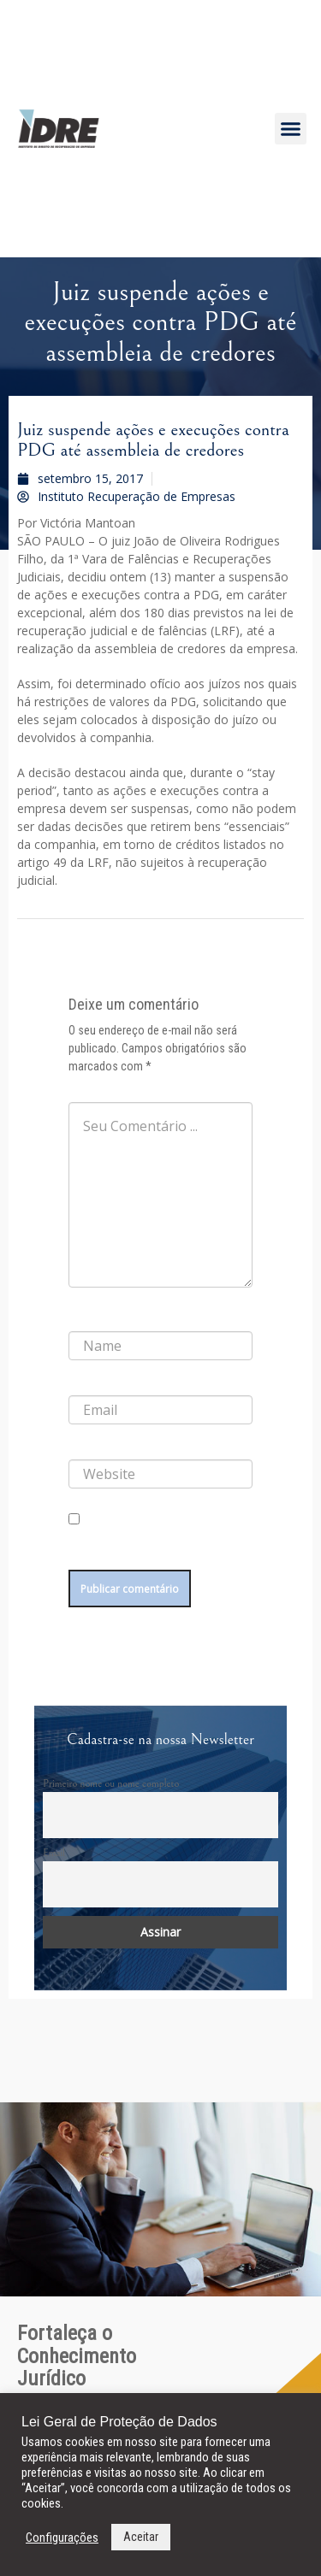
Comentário (98, 1088)
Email (54, 1853)
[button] (291, 129)
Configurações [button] (62, 2537)
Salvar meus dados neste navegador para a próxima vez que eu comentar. (157, 1547)
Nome (86, 1317)
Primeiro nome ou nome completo (111, 1783)
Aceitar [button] (140, 2537)
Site (77, 1446)
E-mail (86, 1381)
